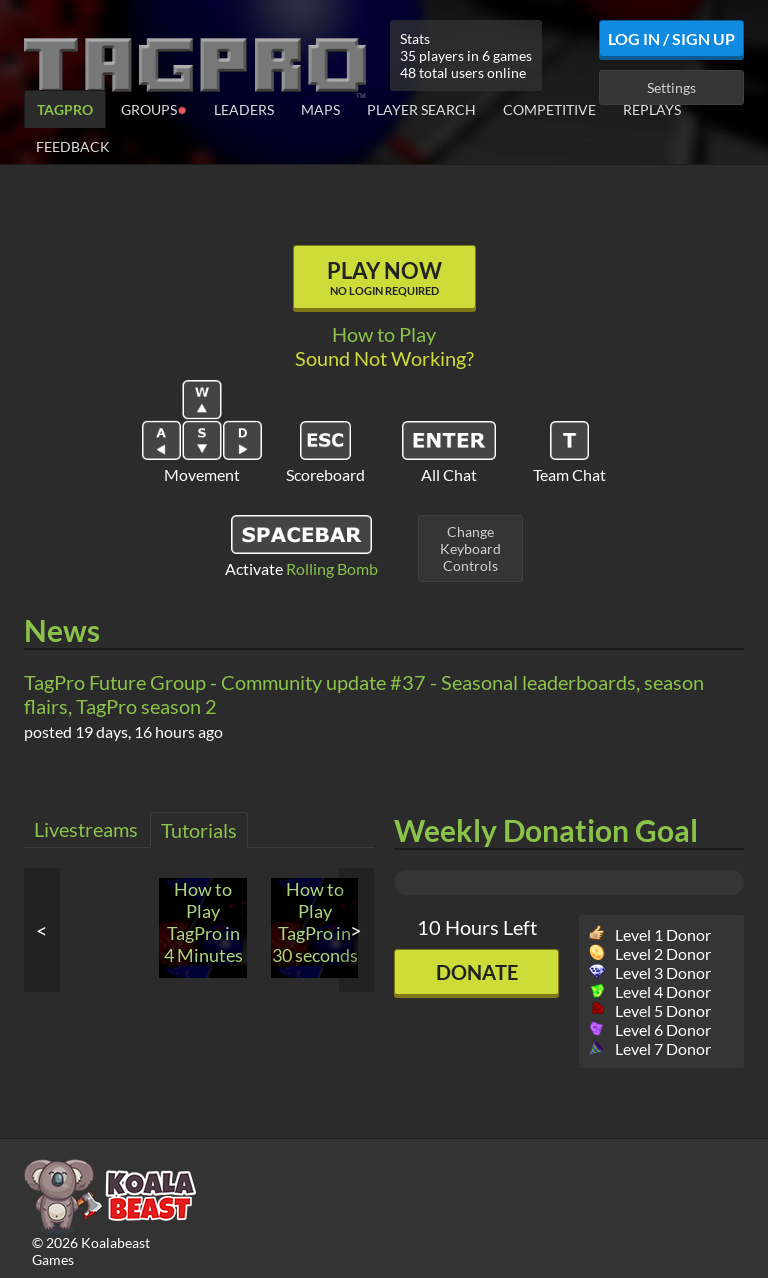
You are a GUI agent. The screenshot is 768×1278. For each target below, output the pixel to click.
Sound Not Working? (384, 358)
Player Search (421, 109)
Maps (320, 109)
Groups (154, 108)
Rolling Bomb (332, 568)
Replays (652, 109)
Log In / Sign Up (671, 38)
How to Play (384, 334)
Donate (477, 972)
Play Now (384, 277)
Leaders (244, 109)
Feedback (73, 146)
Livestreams (86, 829)
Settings (671, 87)
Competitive (549, 109)
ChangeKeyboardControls (470, 548)
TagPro (65, 109)
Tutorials (199, 830)
